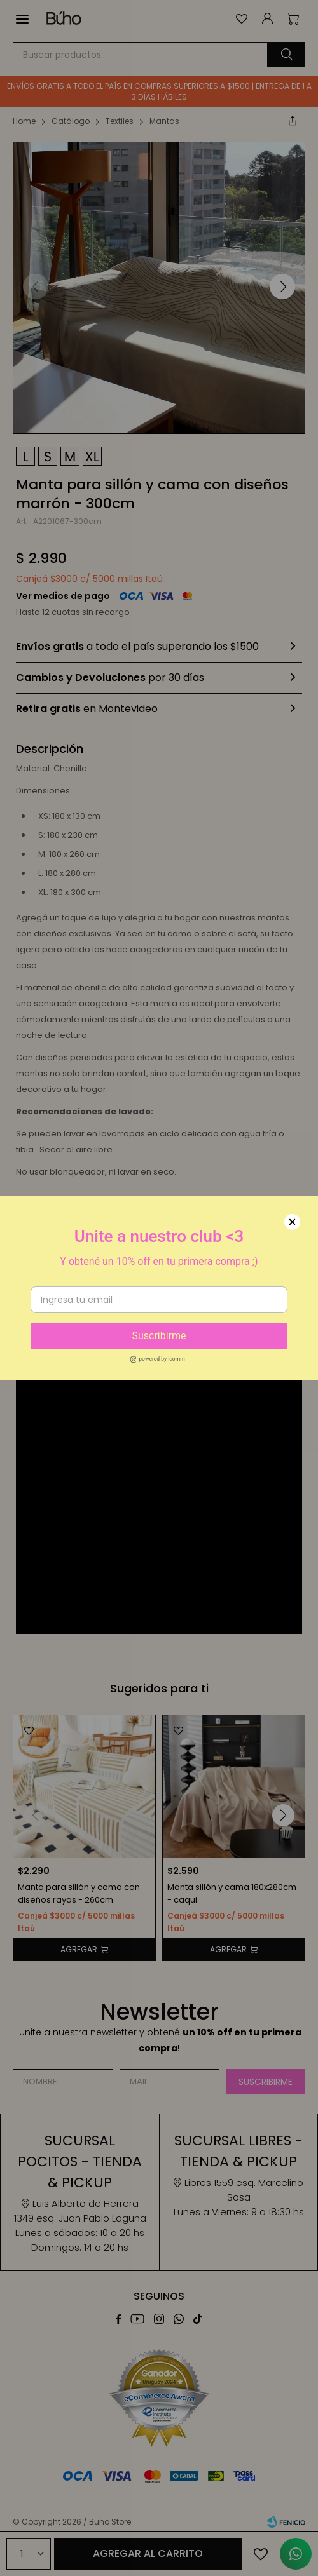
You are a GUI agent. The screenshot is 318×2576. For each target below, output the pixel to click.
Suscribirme (159, 1336)
